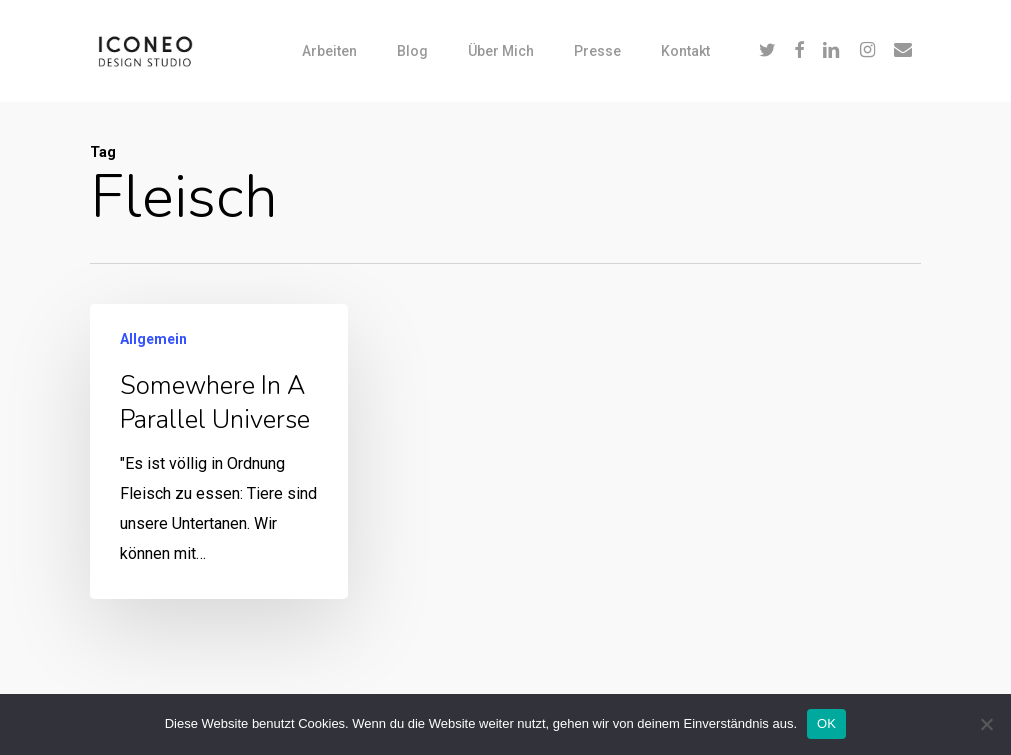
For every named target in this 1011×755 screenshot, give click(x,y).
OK (826, 723)
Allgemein (153, 339)
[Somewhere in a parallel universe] (219, 451)
